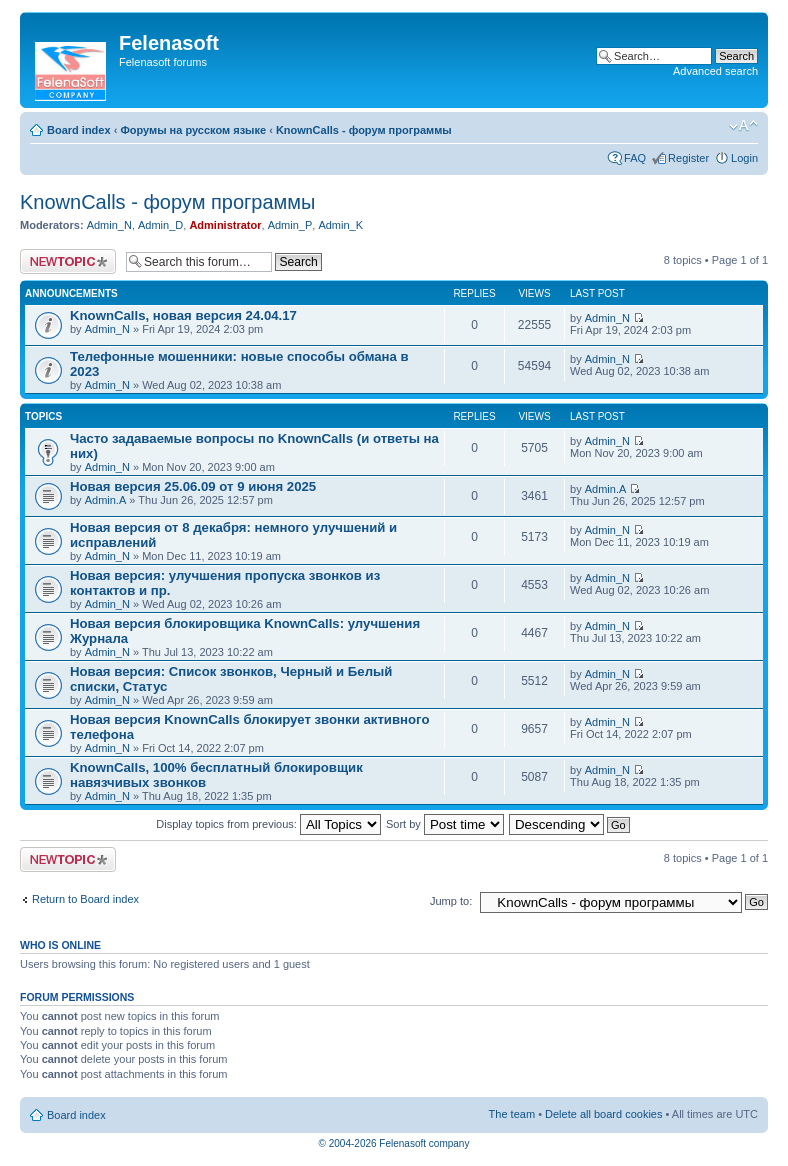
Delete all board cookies (603, 1114)
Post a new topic (68, 261)
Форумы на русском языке (193, 130)
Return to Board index (85, 899)
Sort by (445, 824)
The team (512, 1114)
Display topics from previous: (268, 824)
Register (688, 158)
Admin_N (109, 225)
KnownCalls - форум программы (364, 130)
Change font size (743, 126)
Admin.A (106, 500)
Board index (79, 130)
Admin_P (290, 225)
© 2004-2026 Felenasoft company (394, 1143)
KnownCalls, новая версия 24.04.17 (183, 315)
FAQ (635, 158)
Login (744, 158)
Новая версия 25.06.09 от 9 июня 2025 (193, 486)
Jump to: (451, 901)
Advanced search (715, 71)
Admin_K (340, 225)
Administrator (225, 225)
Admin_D (160, 225)
